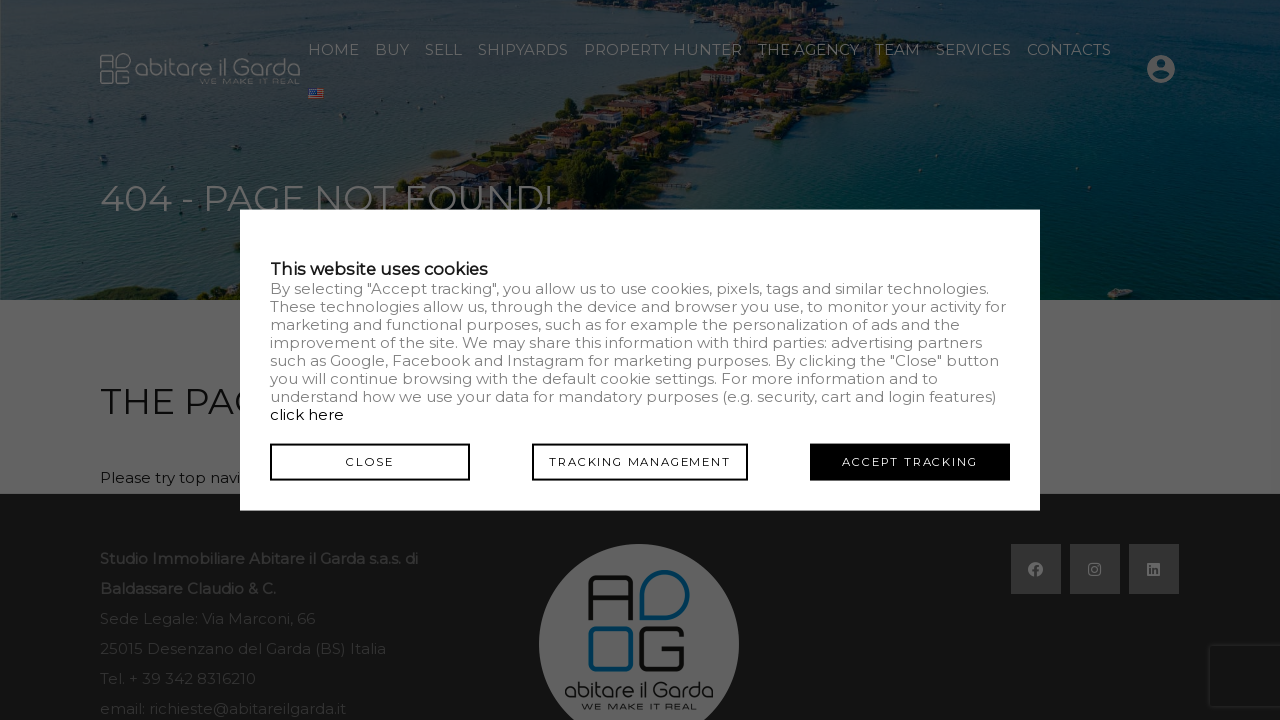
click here (307, 413)
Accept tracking (909, 461)
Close (370, 461)
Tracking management (639, 461)
